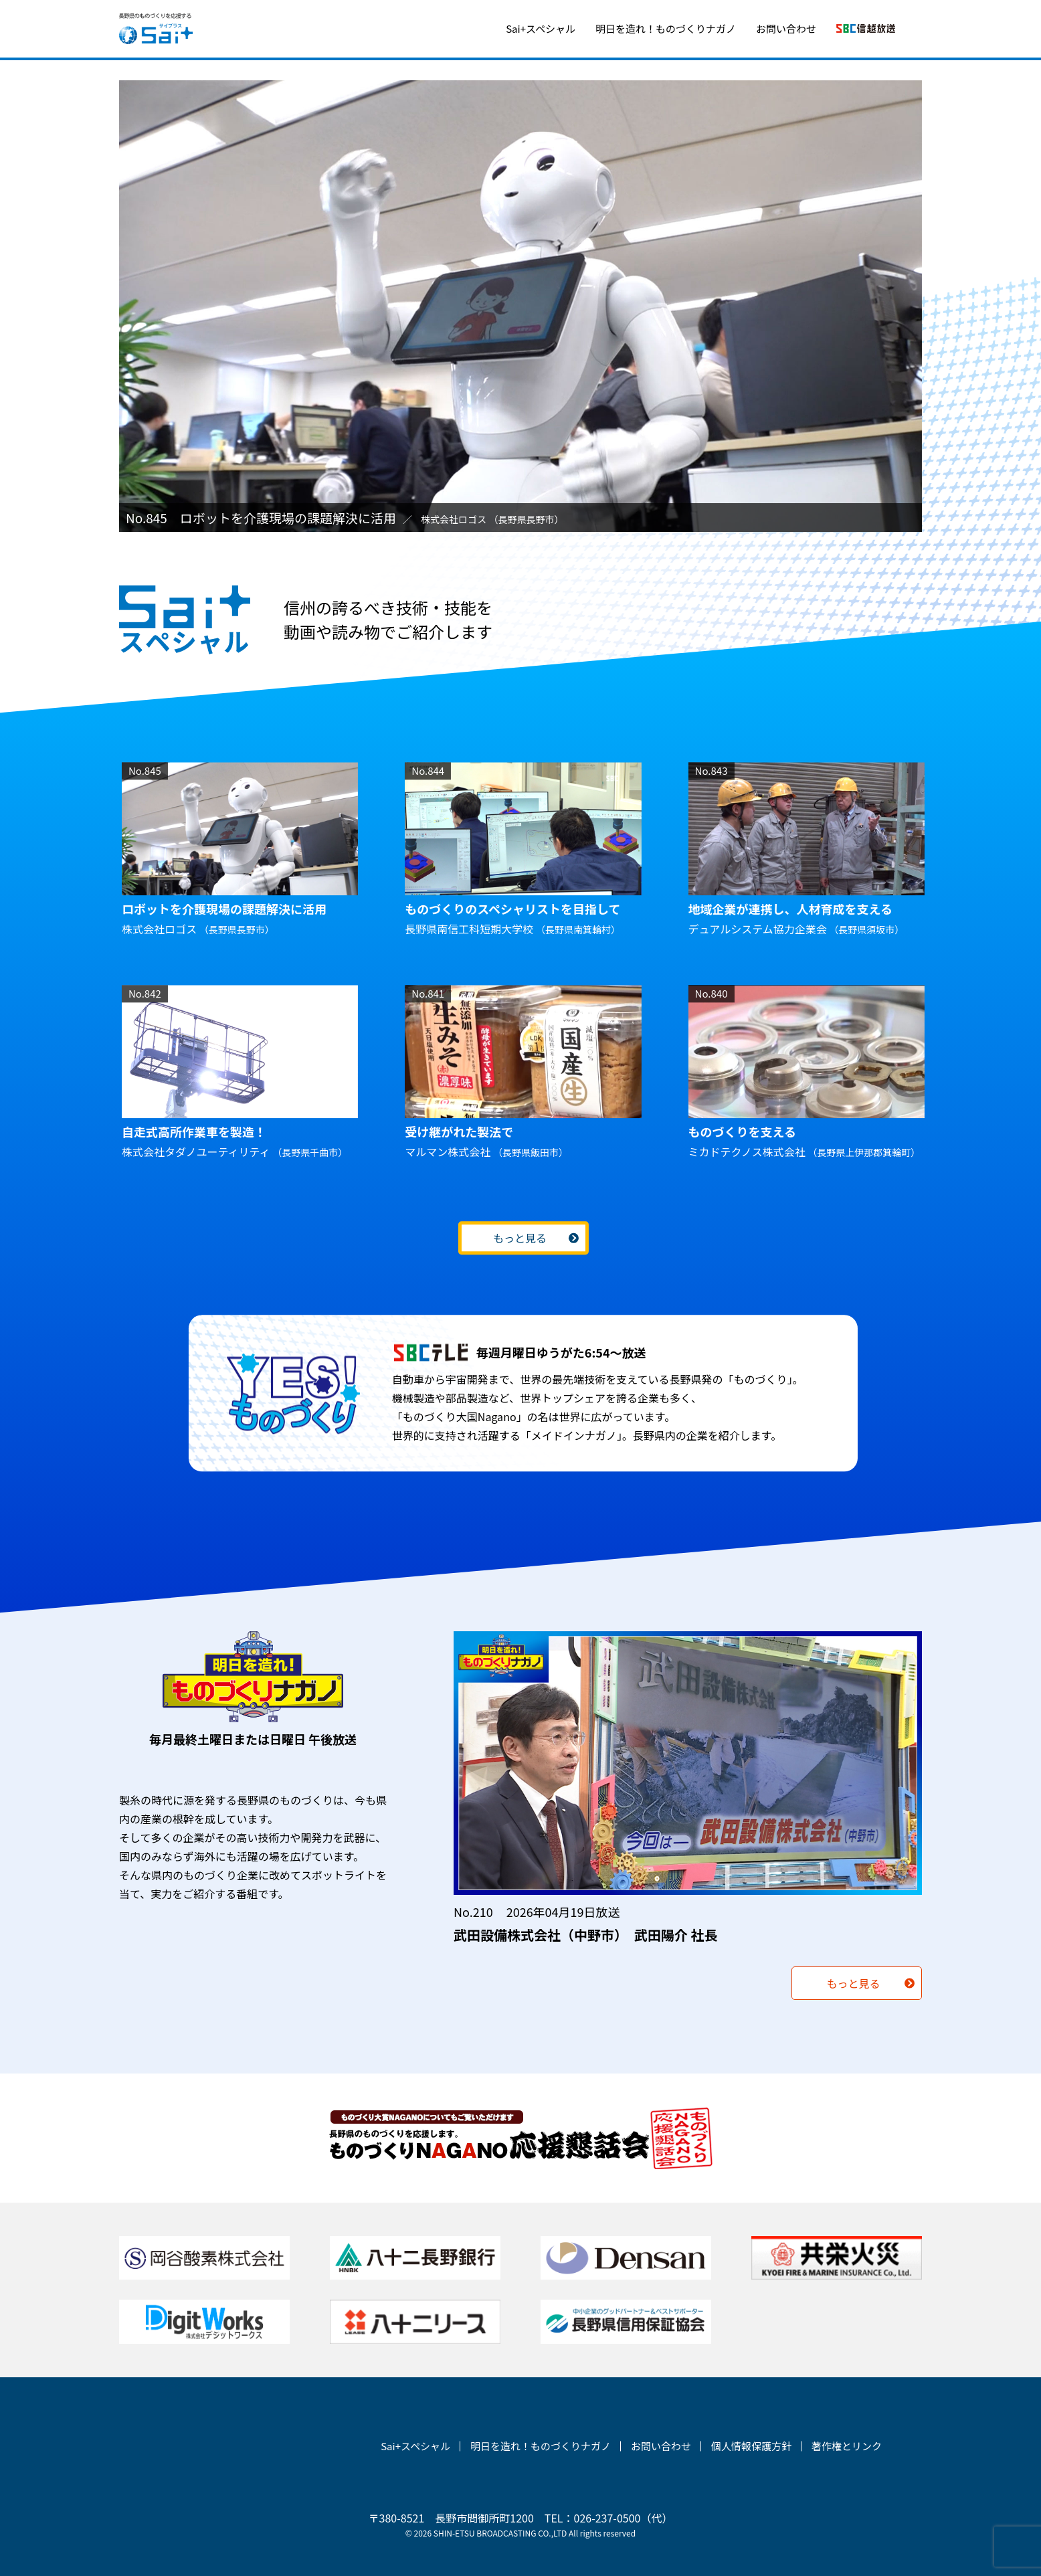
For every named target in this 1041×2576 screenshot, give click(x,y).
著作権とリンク (847, 2446)
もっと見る (520, 1238)
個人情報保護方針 (751, 2446)
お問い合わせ (786, 28)
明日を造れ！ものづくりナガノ (665, 28)
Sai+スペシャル (540, 28)
